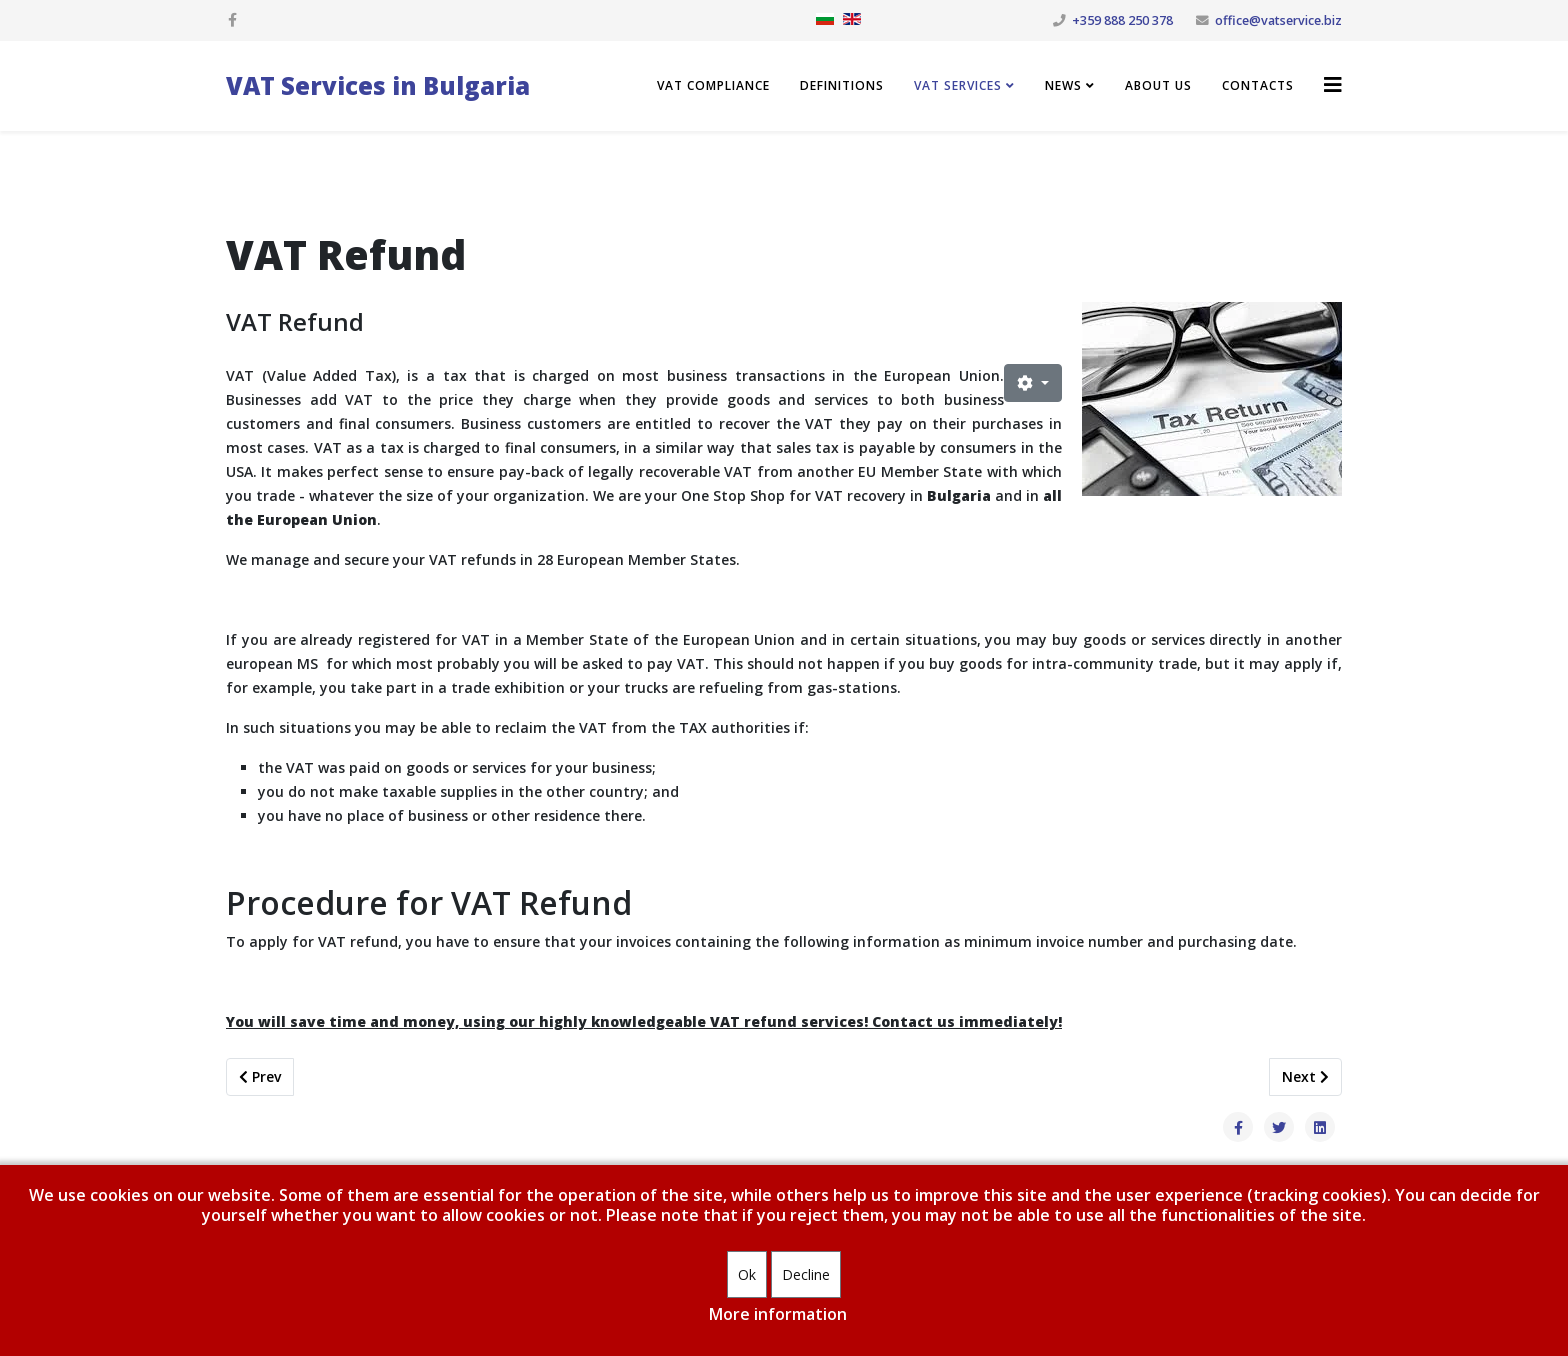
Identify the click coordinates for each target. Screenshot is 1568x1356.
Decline (806, 1274)
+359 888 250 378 (1122, 20)
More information (778, 1314)
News (1063, 85)
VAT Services (958, 85)
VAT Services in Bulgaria (378, 85)
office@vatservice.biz (1278, 20)
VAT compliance (713, 85)
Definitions (842, 85)
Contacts (1258, 85)
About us (1158, 85)
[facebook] (232, 19)
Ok (747, 1274)
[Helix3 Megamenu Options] (1333, 84)
